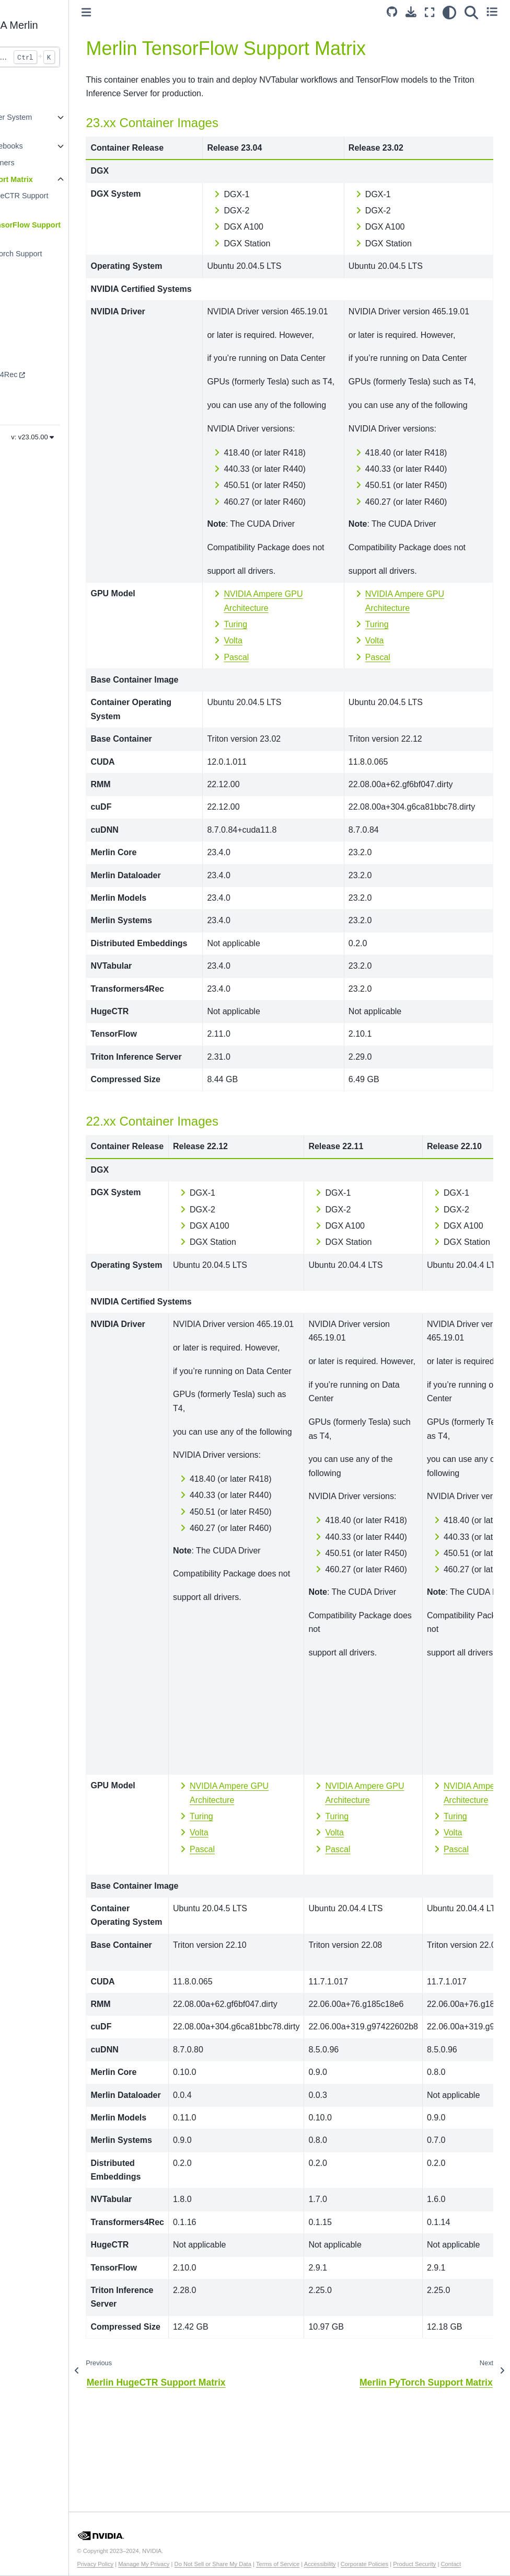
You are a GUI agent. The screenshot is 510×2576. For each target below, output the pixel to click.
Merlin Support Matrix (52, 179)
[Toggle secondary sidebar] (492, 12)
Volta (273, 723)
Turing (275, 706)
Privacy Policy (153, 2557)
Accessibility (378, 2557)
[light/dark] (449, 12)
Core (22, 308)
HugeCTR (30, 407)
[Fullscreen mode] (429, 12)
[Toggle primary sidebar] (145, 12)
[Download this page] (411, 12)
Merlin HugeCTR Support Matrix (64, 201)
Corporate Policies (422, 2557)
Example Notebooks (47, 146)
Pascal (276, 739)
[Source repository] (392, 12)
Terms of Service (335, 2557)
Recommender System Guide (52, 123)
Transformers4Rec (45, 374)
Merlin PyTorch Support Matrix (61, 259)
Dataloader (32, 391)
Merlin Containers (43, 162)
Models (26, 324)
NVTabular (31, 358)
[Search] (471, 12)
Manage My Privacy (202, 2557)
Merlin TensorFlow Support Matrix (70, 231)
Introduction (33, 100)
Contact (148, 2564)
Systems (28, 341)
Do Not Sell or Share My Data (271, 2557)
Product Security (472, 2557)
